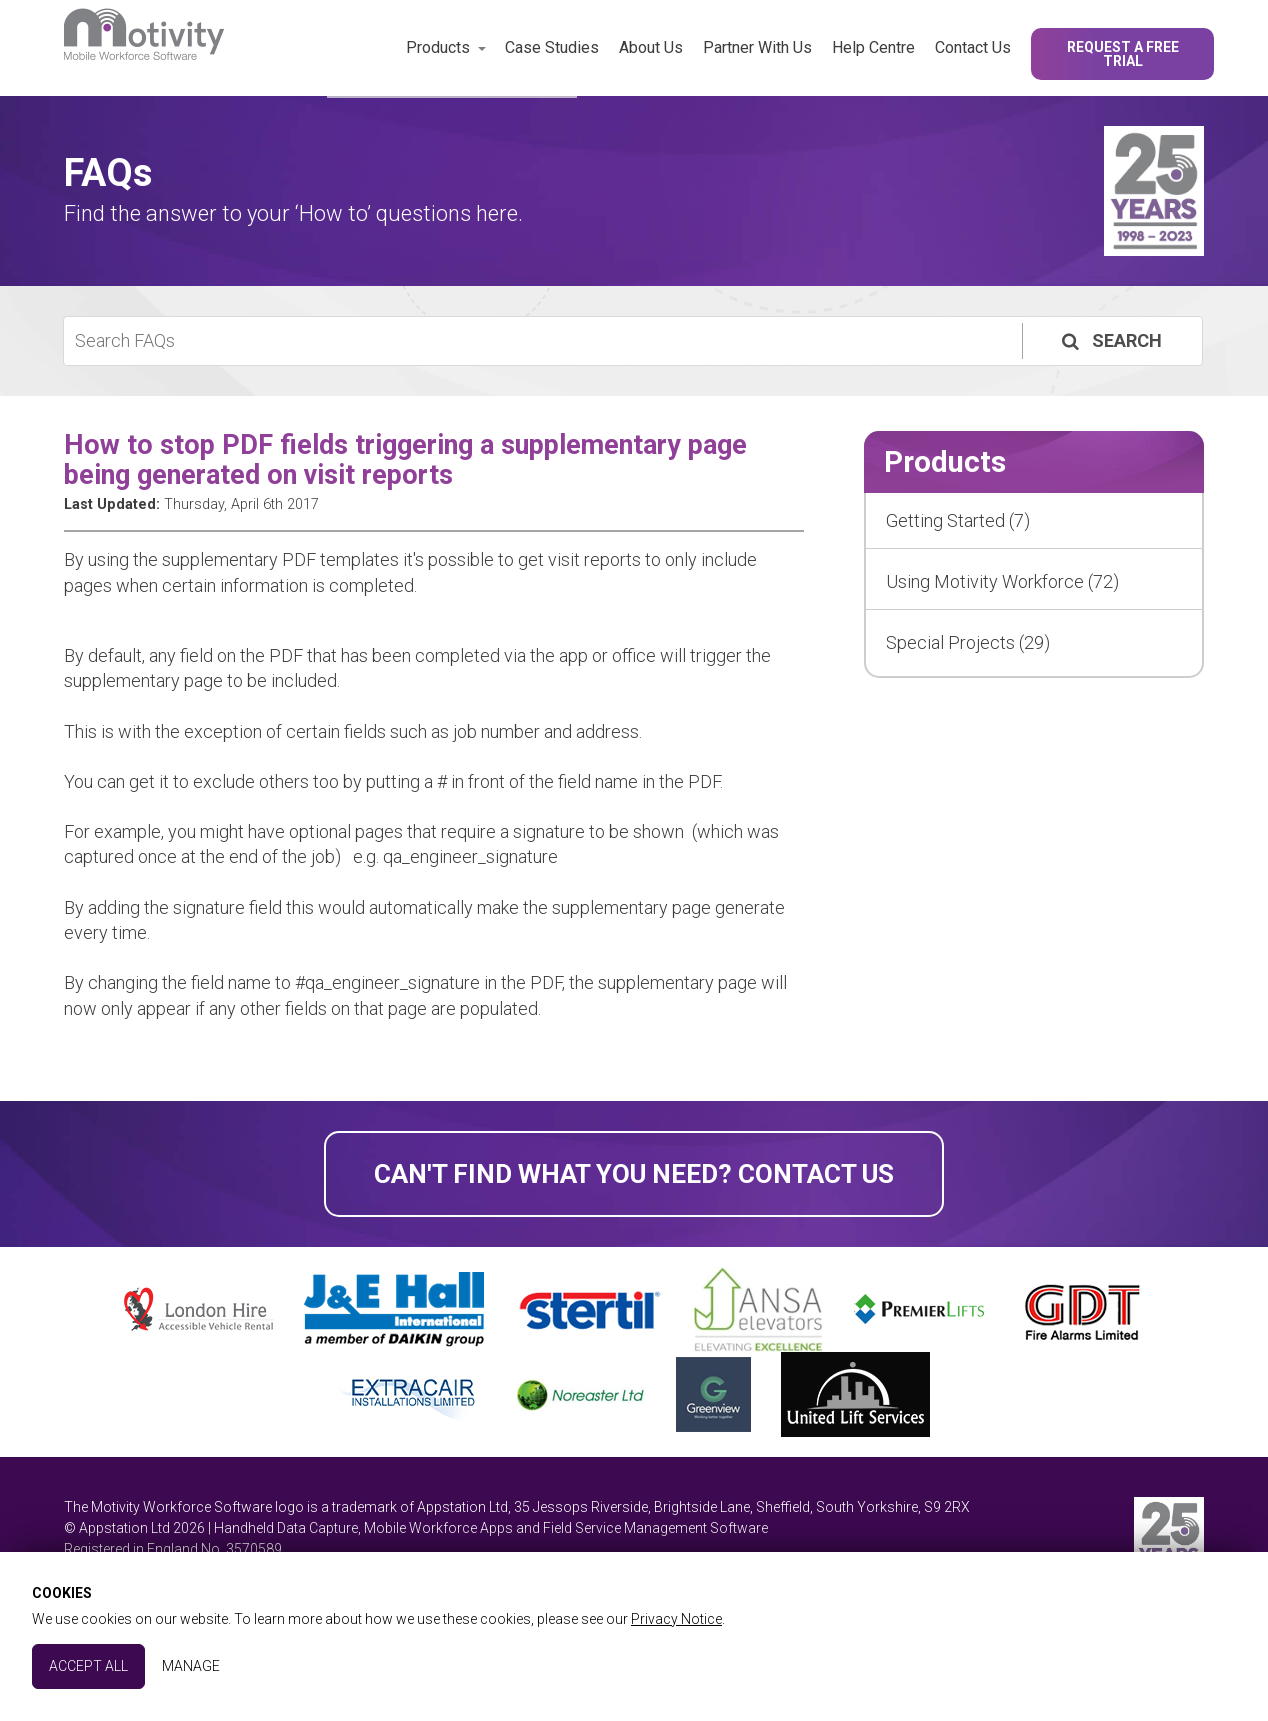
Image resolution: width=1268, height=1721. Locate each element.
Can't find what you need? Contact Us (634, 1174)
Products (438, 47)
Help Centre (873, 47)
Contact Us (973, 47)
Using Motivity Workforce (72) (1002, 581)
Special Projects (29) (968, 642)
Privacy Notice (676, 1619)
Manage (191, 1666)
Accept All (88, 1666)
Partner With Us (757, 47)
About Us (651, 47)
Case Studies (552, 47)
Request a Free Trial (1123, 54)
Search (1110, 340)
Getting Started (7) (958, 520)
